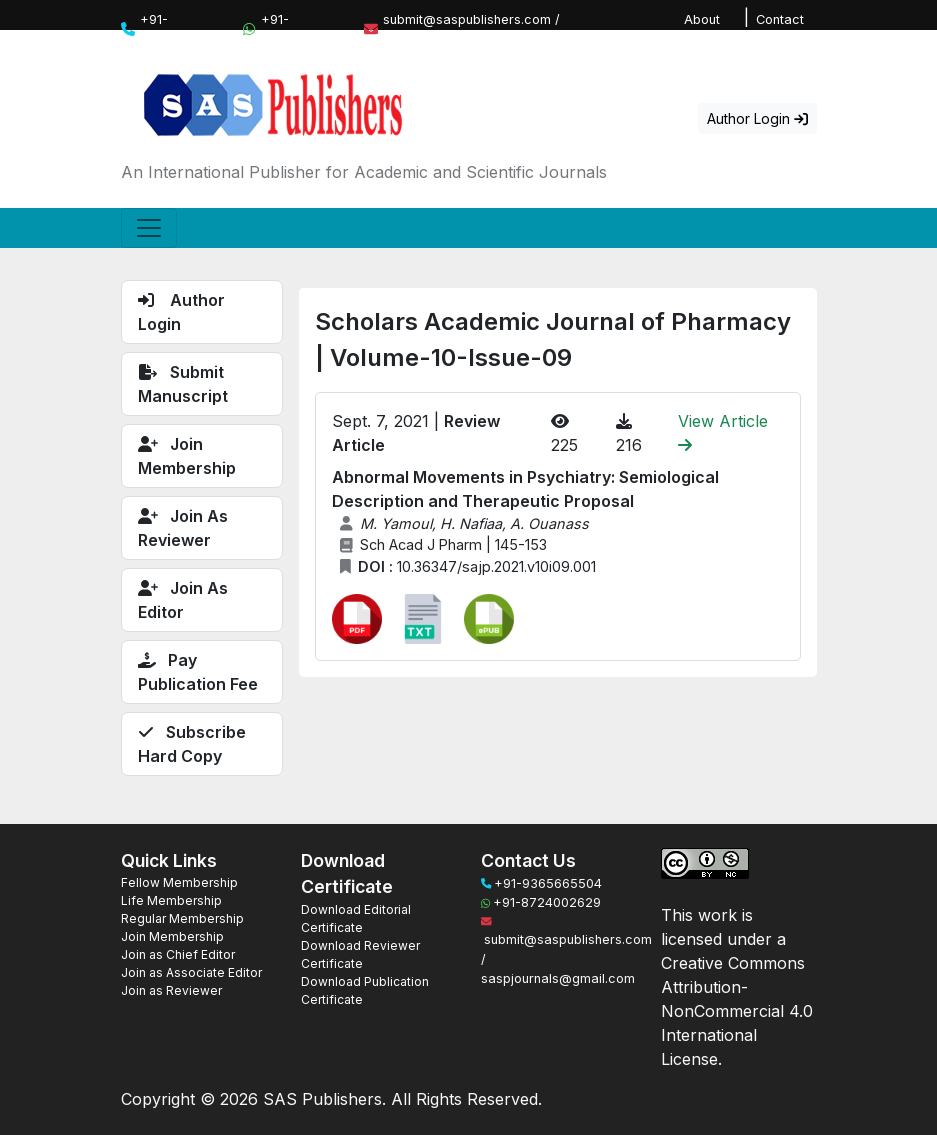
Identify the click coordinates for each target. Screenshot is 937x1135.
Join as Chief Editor (178, 954)
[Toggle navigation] (149, 228)
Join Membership (172, 936)
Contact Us (780, 29)
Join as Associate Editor (191, 972)
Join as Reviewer (171, 990)
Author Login (757, 118)
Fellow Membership (179, 882)
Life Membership (171, 900)
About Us (702, 29)
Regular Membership (182, 918)
